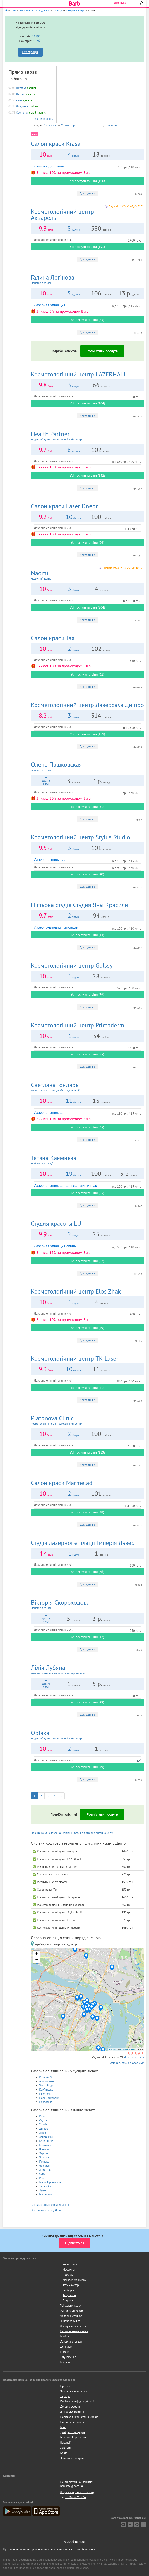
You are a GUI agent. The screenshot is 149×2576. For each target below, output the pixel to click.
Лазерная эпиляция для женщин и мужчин (68, 1185)
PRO (34, 134)
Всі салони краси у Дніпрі (47, 2210)
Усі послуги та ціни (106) (87, 181)
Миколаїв (45, 2145)
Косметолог (70, 2264)
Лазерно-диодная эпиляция (56, 927)
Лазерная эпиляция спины (55, 1246)
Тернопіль (45, 2186)
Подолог (68, 2300)
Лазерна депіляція (49, 166)
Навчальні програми (73, 2437)
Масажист (69, 2269)
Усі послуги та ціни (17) (87, 1637)
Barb (74, 3)
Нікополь (45, 2093)
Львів (42, 2133)
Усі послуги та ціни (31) (87, 807)
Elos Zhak (76, 1291)
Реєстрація (30, 52)
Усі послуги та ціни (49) (87, 1328)
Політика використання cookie (79, 2417)
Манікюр (65, 2362)
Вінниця (44, 2149)
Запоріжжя (46, 2137)
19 (69, 1174)
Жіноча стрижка (70, 2321)
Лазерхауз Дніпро (87, 705)
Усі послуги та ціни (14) (87, 935)
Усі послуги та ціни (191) (87, 247)
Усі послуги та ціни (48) (87, 1512)
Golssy (71, 965)
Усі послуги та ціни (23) (87, 1193)
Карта (64, 2453)
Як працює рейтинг (72, 2411)
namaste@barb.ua (71, 2486)
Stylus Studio (80, 837)
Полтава (44, 2161)
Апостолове (46, 2081)
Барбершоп (70, 2290)
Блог (63, 2427)
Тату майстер (71, 2285)
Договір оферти (70, 2406)
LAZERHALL (79, 374)
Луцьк (43, 2190)
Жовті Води (46, 2085)
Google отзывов (134, 2057)
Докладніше (87, 193)
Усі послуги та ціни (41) (87, 1388)
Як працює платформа (74, 2391)
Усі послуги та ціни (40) (87, 874)
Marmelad (61, 1483)
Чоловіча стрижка (71, 2316)
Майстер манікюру (74, 2280)
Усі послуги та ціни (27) (87, 1261)
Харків (43, 2124)
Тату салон (69, 2295)
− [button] (36, 1960)
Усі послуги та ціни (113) (87, 1452)
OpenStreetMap (128, 2049)
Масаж (64, 2352)
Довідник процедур (72, 2432)
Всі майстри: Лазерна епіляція (50, 2205)
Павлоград (45, 2102)
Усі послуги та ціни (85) (87, 1054)
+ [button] (36, 1954)
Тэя (52, 638)
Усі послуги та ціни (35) (87, 1127)
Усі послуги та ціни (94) (87, 542)
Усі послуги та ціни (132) (87, 475)
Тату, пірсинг (68, 2357)
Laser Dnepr (64, 506)
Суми (42, 2174)
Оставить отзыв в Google (127, 2063)
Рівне (42, 2178)
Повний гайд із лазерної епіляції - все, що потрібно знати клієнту (72, 1833)
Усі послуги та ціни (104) (87, 403)
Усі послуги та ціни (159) (87, 734)
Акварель (62, 214)
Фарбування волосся (73, 2326)
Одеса (43, 2120)
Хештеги (65, 2447)
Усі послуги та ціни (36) (87, 1572)
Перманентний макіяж (74, 2331)
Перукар (68, 2274)
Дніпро (43, 2128)
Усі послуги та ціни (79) (87, 994)
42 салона (50, 125)
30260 (37, 41)
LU (56, 1223)
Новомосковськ (49, 2098)
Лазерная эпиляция (49, 305)
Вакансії (65, 2442)
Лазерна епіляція (71, 2341)
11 (69, 1100)
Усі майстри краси (71, 2310)
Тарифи (65, 2396)
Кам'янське (46, 2089)
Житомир (45, 2170)
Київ (42, 2116)
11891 (36, 36)
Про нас (65, 2386)
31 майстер (68, 125)
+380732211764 (75, 2497)
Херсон (43, 2153)
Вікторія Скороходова (87, 1604)
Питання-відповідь (72, 2422)
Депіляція (66, 2346)
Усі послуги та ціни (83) (87, 320)
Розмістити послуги (102, 350)
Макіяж (64, 2336)
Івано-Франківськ (50, 2182)
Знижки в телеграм (72, 2458)
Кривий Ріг (46, 2077)
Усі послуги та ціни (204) (87, 607)
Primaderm (77, 1025)
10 (69, 517)
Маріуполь (45, 2194)
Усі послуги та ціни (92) (87, 674)
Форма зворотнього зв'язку (77, 2492)
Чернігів (44, 2157)
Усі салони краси (70, 2305)
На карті (109, 125)
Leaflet (112, 2049)
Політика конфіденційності (77, 2401)
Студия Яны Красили (79, 905)
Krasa (55, 143)
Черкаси (44, 2165)
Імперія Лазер (83, 1543)
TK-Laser (74, 1358)
